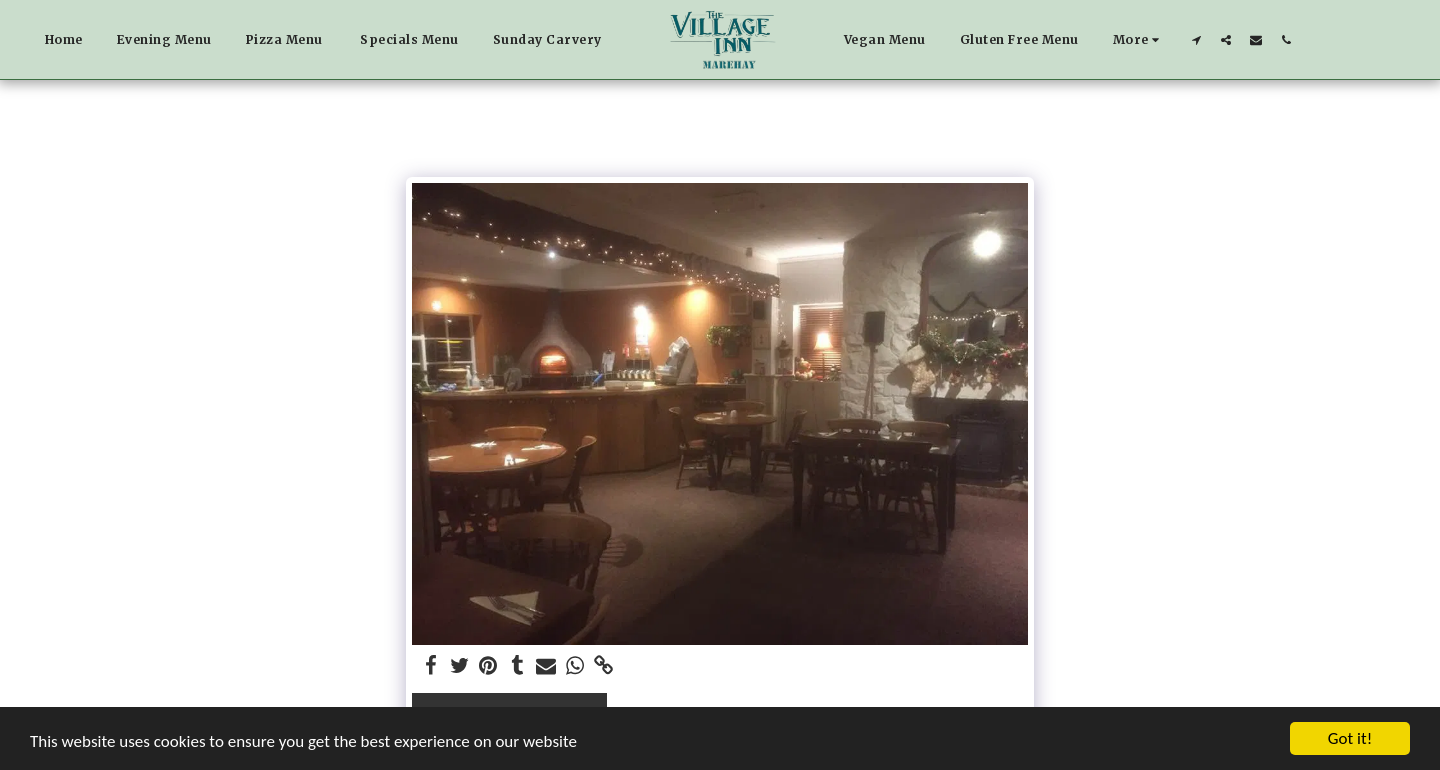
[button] (1196, 39)
